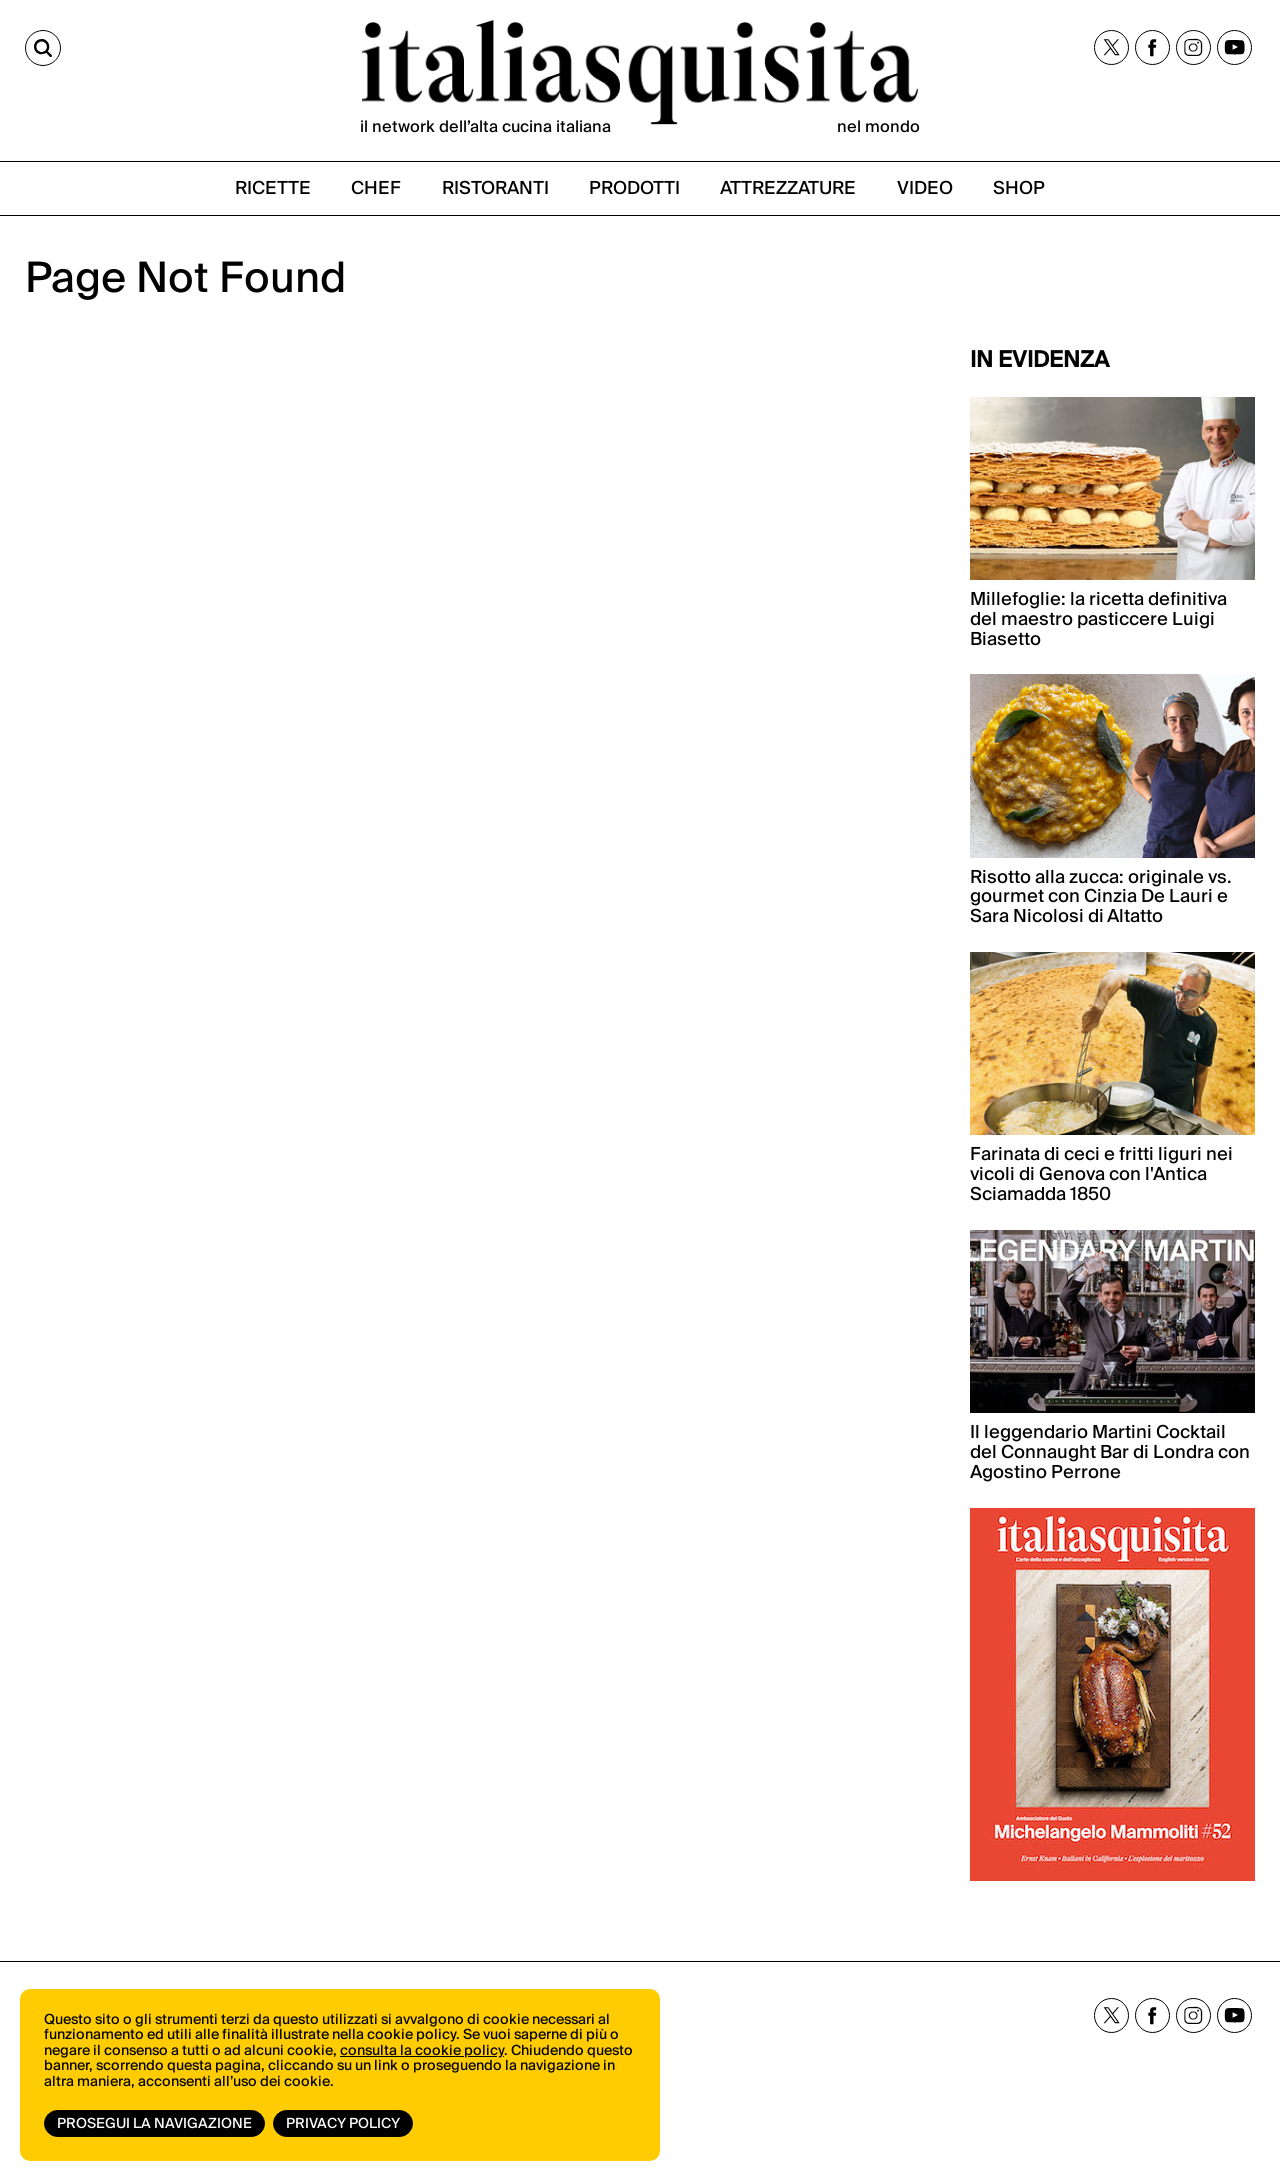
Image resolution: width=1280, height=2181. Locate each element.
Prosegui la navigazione (154, 2124)
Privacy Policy (343, 2124)
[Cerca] (43, 48)
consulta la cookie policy (422, 2051)
